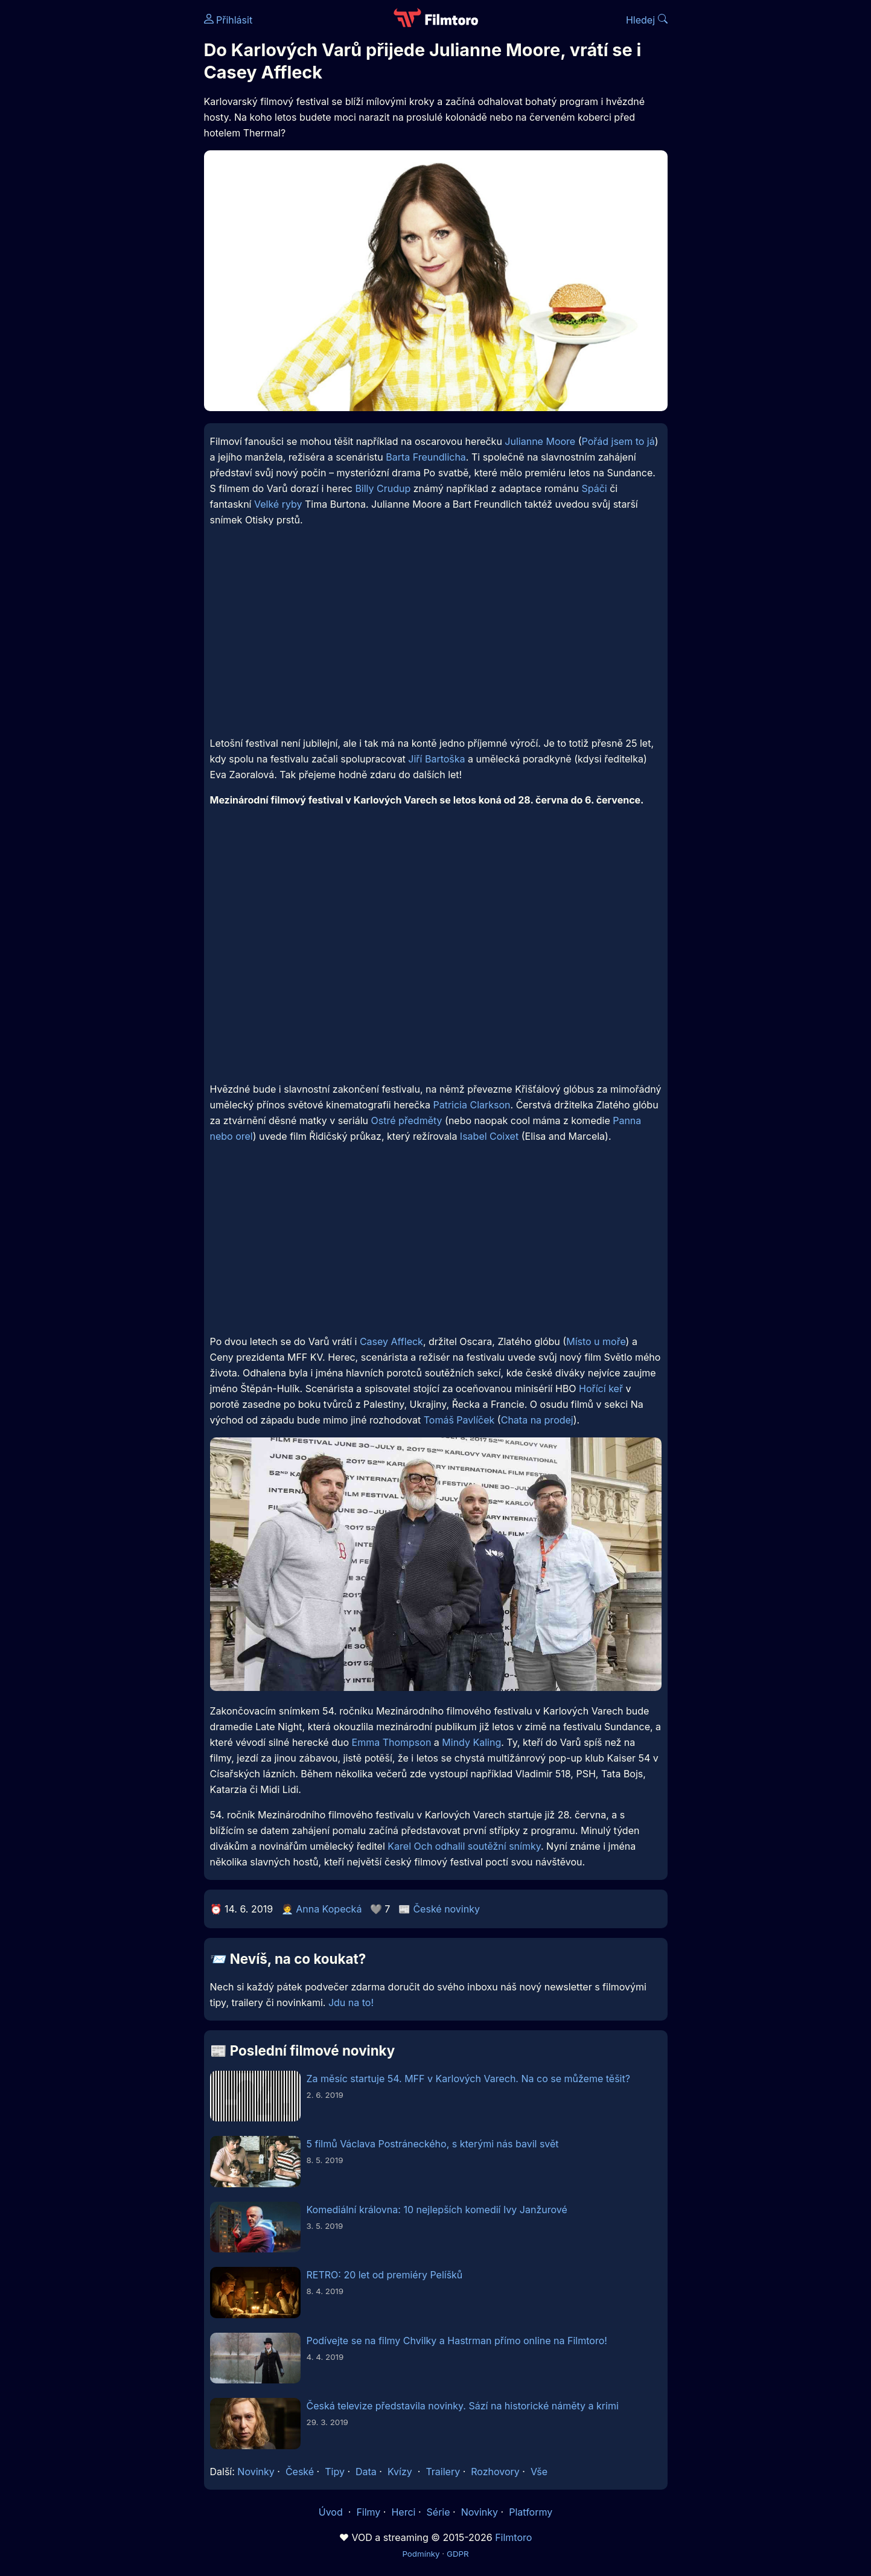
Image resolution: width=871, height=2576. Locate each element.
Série (438, 2512)
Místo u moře (595, 1341)
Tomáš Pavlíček (459, 1420)
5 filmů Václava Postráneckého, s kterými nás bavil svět (433, 2144)
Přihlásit (228, 20)
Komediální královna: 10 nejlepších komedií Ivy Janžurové (437, 2210)
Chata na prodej (537, 1420)
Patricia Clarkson (471, 1105)
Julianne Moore (540, 441)
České (300, 2472)
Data (366, 2472)
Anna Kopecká (329, 1909)
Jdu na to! (351, 2002)
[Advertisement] (116, 186)
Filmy (368, 2512)
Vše (539, 2472)
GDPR (458, 2553)
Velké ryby (278, 504)
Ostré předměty (406, 1120)
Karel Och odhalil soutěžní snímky (464, 1846)
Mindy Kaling (471, 1742)
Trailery (443, 2472)
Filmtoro (513, 2537)
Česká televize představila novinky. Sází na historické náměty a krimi (463, 2406)
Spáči (594, 488)
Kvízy (400, 2472)
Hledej (647, 20)
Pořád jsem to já (618, 441)
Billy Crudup (382, 488)
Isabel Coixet (489, 1136)
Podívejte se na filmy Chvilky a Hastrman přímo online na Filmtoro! (457, 2341)
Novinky (255, 2472)
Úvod (332, 2512)
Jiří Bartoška (436, 759)
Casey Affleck (391, 1341)
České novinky (446, 1909)
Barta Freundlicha (426, 457)
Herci (403, 2512)
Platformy (530, 2512)
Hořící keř (601, 1388)
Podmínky (420, 2553)
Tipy (335, 2472)
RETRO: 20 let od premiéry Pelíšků (385, 2275)
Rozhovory (495, 2472)
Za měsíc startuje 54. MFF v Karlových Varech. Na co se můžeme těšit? (468, 2079)
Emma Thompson (392, 1742)
